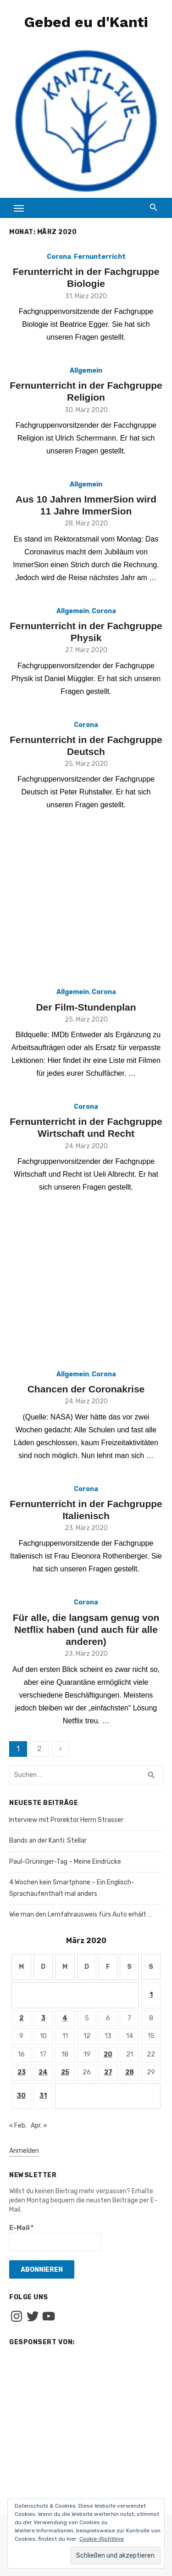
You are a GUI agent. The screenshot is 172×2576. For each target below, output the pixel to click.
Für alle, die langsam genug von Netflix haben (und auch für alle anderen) (86, 1629)
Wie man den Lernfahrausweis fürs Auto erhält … (80, 1914)
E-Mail (21, 2228)
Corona (59, 257)
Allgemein (86, 370)
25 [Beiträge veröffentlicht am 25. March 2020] (65, 2072)
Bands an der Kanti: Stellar (48, 1840)
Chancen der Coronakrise (86, 1389)
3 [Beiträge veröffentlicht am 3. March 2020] (43, 2018)
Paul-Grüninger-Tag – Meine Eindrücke (65, 1862)
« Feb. (18, 2125)
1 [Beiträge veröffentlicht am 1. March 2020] (151, 1995)
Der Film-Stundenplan (86, 1007)
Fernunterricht (100, 257)
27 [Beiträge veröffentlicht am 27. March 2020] (108, 2072)
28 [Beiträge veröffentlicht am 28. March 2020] (129, 2072)
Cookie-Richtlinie (101, 2539)
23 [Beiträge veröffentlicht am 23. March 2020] (21, 2072)
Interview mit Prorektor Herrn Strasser (66, 1820)
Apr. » (39, 2125)
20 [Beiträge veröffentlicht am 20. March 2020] (108, 2054)
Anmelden (24, 2151)
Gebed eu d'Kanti (86, 22)
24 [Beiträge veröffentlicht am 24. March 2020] (43, 2072)
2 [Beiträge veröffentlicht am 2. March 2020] (21, 2018)
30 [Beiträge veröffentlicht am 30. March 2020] (21, 2096)
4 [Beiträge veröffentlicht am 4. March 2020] (64, 2018)
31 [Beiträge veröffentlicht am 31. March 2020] (43, 2096)
